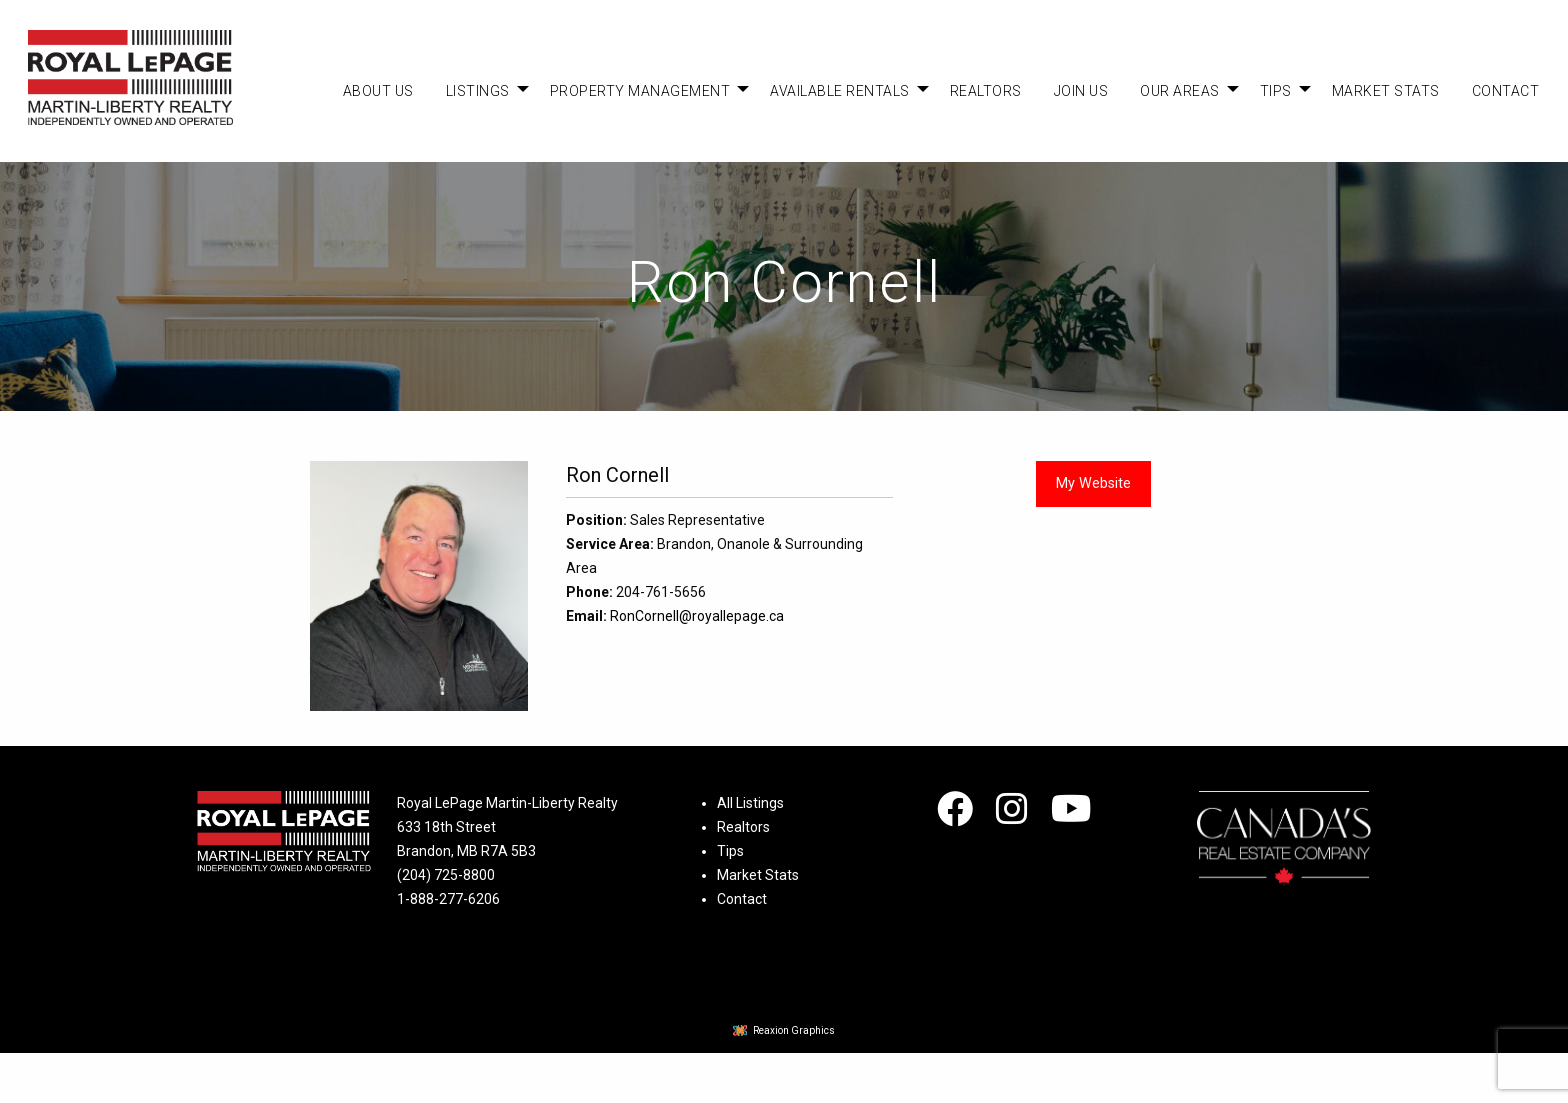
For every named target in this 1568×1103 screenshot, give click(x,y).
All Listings (750, 803)
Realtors (986, 91)
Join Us (1081, 91)
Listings (478, 91)
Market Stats (1386, 91)
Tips (1276, 91)
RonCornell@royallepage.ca (697, 616)
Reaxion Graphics (794, 1030)
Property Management (640, 91)
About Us (378, 91)
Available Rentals (840, 91)
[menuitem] (378, 91)
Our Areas (1180, 91)
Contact (1506, 91)
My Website (1093, 483)
